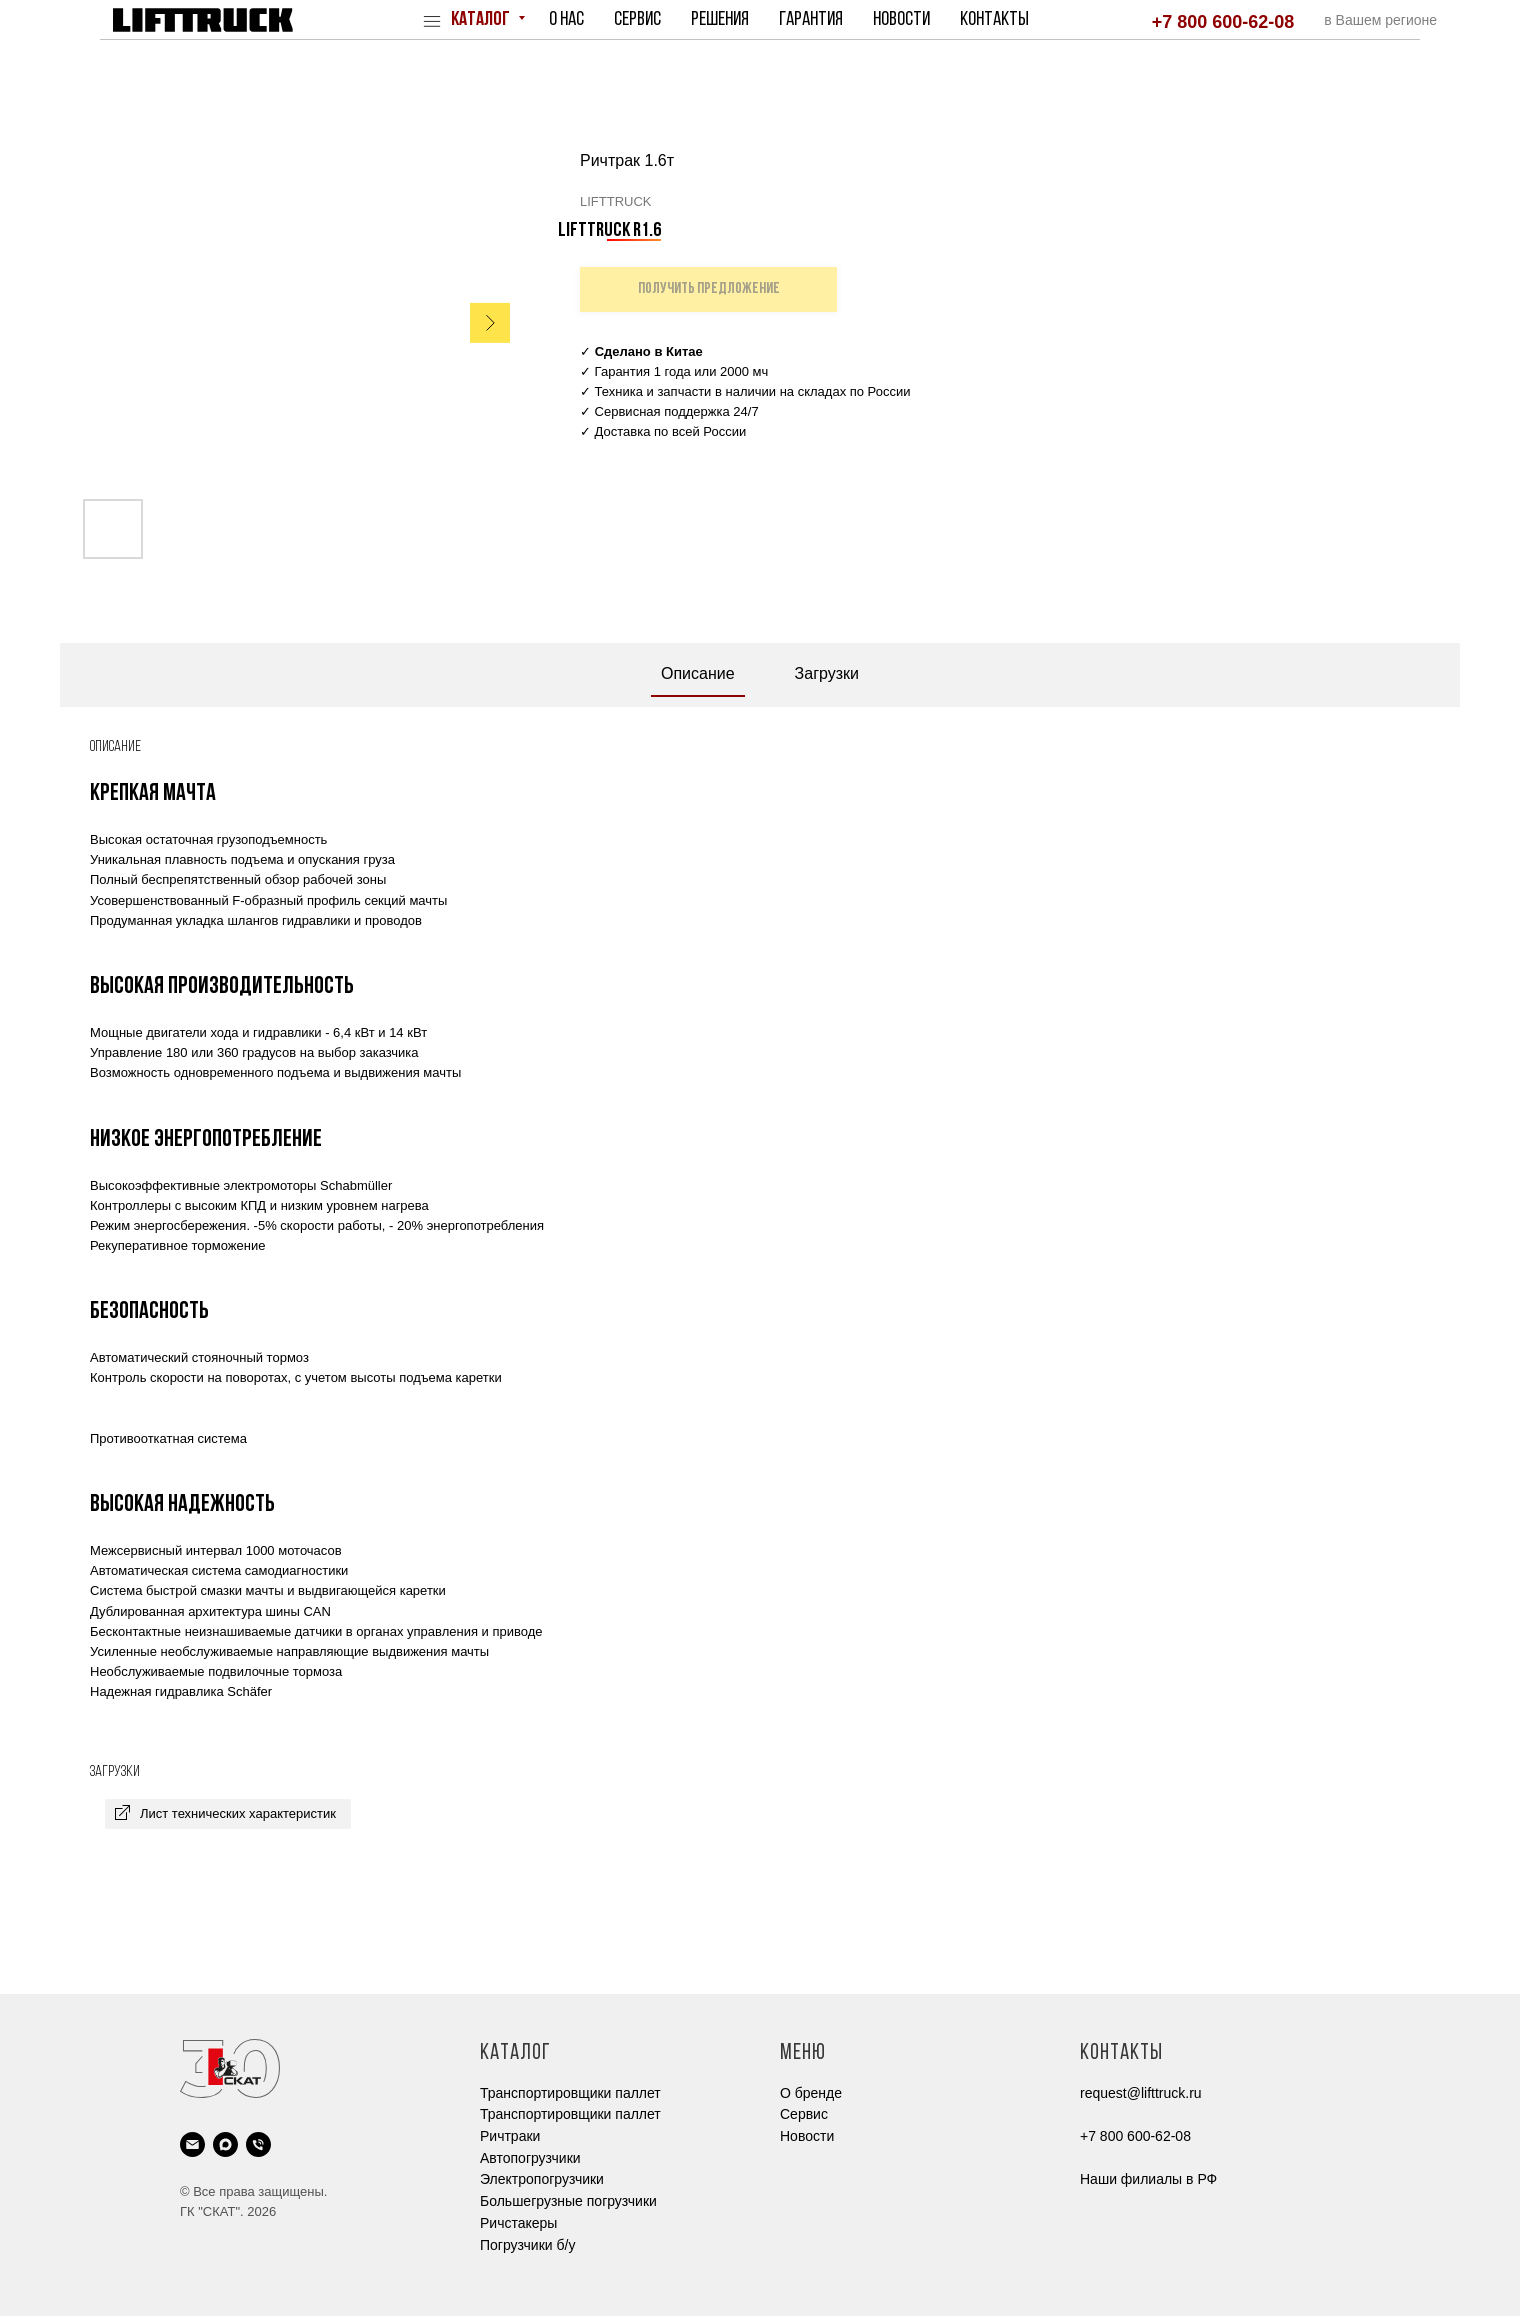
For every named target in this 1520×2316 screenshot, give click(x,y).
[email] (192, 2144)
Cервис (804, 2114)
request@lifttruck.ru (1141, 2093)
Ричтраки (510, 2136)
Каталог (482, 20)
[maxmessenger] (225, 2144)
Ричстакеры (518, 2223)
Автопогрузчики (530, 2158)
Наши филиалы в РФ (1148, 2179)
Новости (901, 20)
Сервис (637, 20)
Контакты (994, 20)
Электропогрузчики (542, 2179)
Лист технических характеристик (238, 1813)
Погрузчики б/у (527, 2245)
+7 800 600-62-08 (1223, 22)
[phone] (258, 2144)
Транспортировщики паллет (570, 2093)
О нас (566, 20)
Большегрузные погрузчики (568, 2201)
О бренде (811, 2093)
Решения (720, 20)
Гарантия (811, 20)
